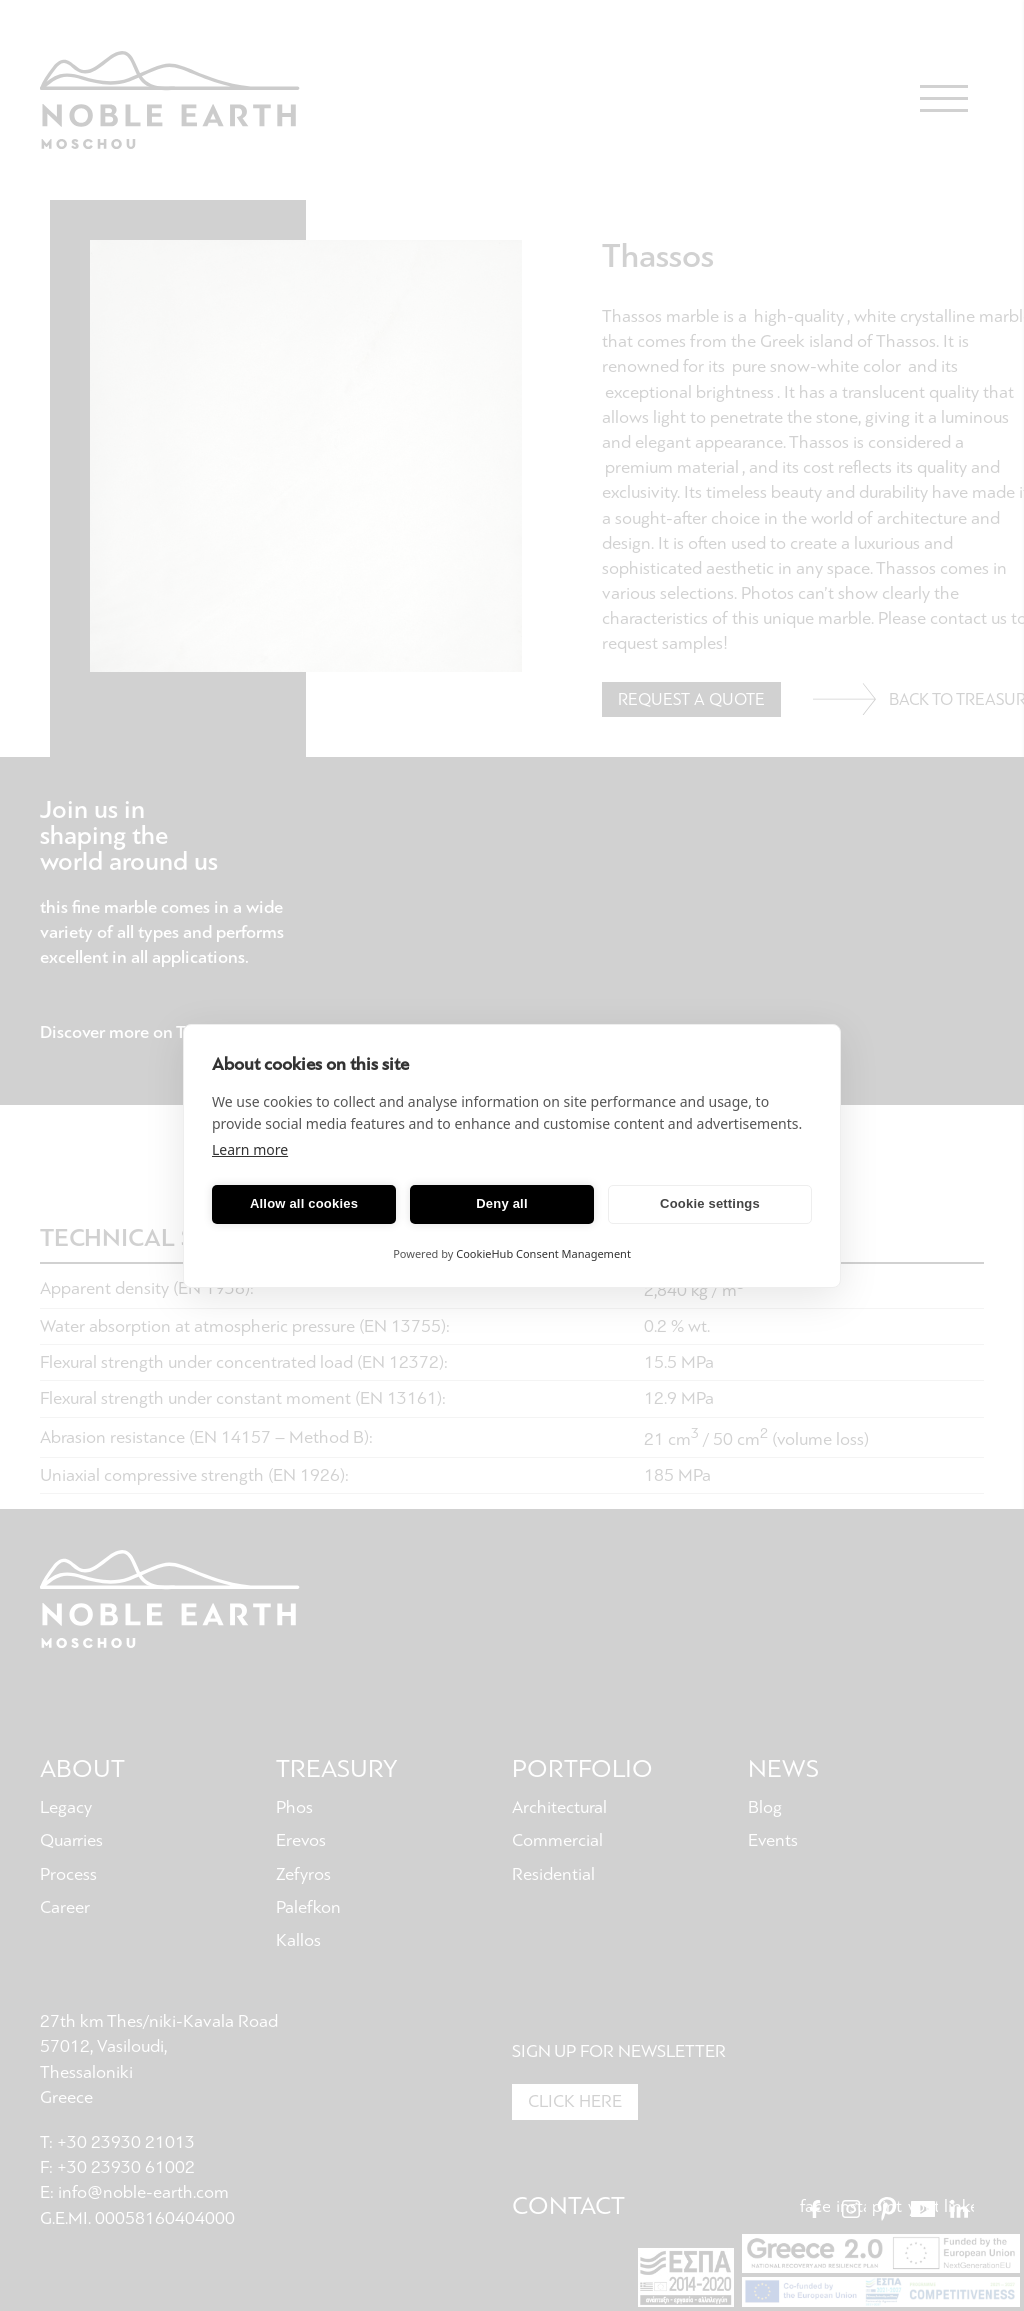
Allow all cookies (304, 1203)
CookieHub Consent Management (543, 1253)
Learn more (250, 1149)
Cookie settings (710, 1203)
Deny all (501, 1203)
